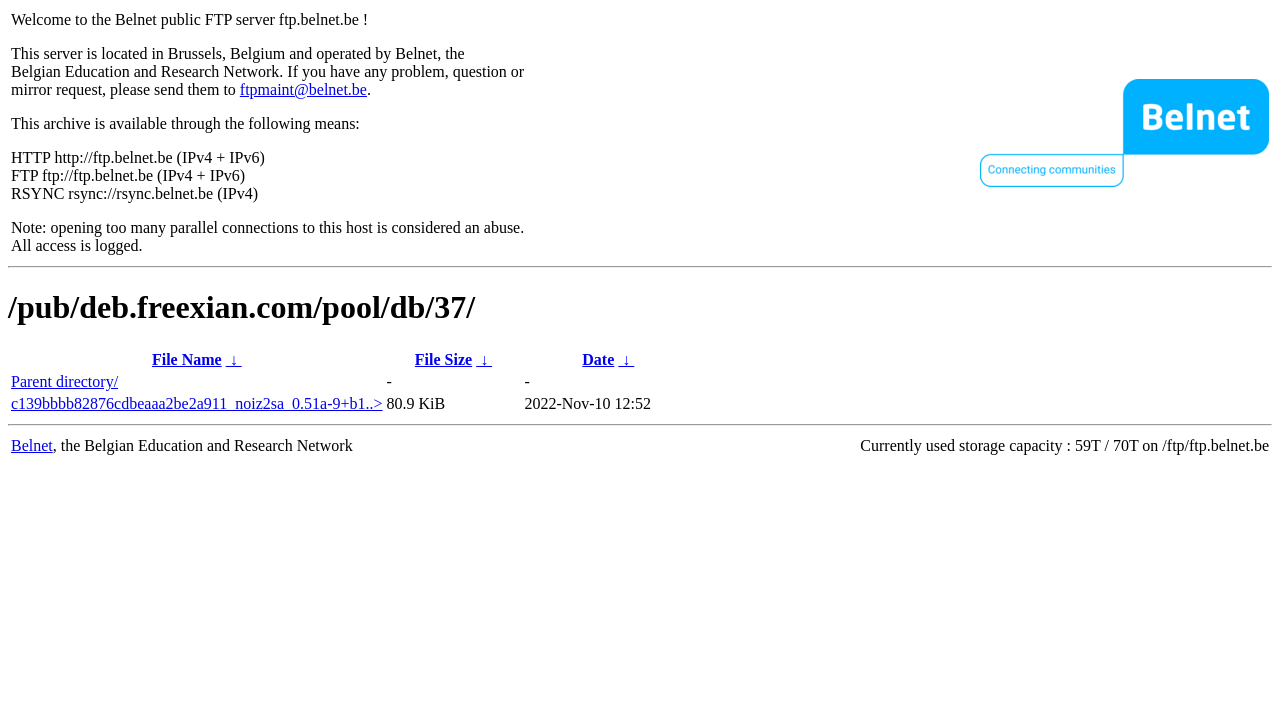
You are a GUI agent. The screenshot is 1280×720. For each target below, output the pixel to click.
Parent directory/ (64, 381)
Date (598, 359)
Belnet (32, 445)
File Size (443, 359)
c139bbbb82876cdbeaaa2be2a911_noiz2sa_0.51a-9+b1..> (197, 403)
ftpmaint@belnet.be (303, 89)
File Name (187, 359)
